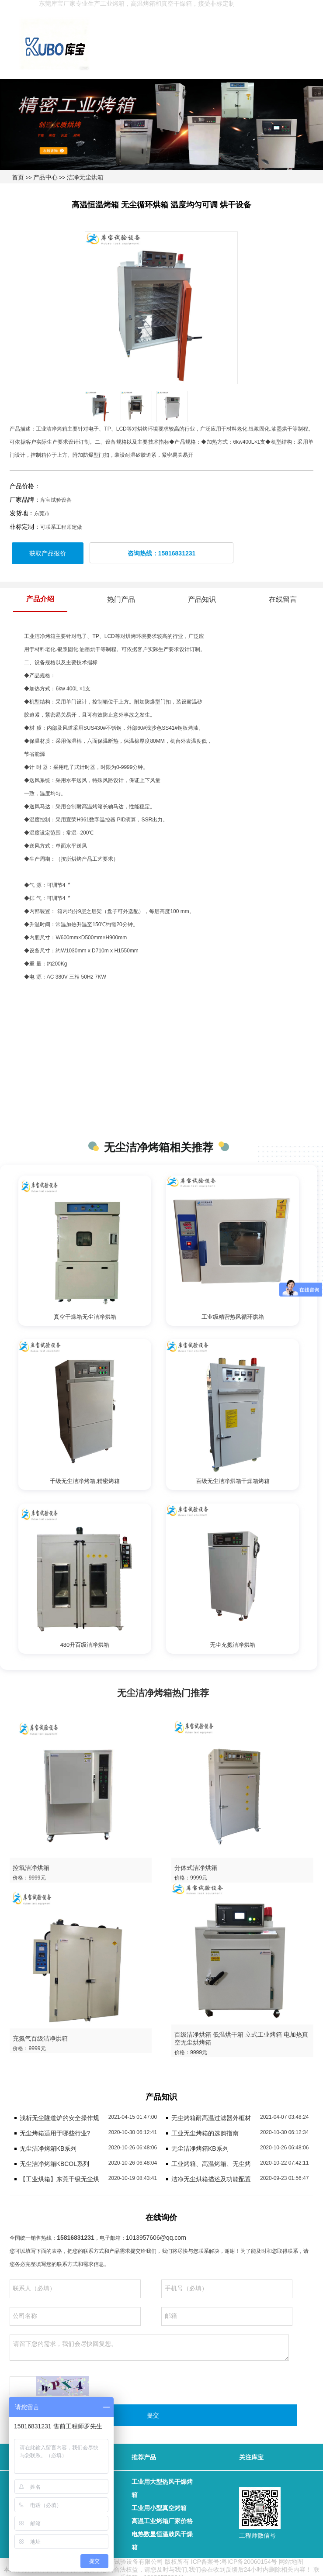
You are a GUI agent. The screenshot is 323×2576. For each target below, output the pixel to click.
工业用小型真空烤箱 (159, 2507)
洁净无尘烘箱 (85, 177)
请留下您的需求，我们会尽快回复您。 (149, 2348)
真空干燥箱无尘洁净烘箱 (85, 1317)
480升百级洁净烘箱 (85, 1644)
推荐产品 (144, 2457)
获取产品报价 (47, 553)
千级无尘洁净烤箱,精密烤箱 (85, 1481)
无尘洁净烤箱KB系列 (48, 2148)
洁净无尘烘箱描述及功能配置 (211, 2179)
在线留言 (283, 599)
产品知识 (202, 599)
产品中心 (45, 177)
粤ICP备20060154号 (249, 2561)
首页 (18, 177)
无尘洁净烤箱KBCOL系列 (54, 2163)
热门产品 (121, 599)
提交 (153, 2415)
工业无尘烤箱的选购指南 (205, 2133)
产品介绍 (40, 599)
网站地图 (291, 2561)
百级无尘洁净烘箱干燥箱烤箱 (233, 1481)
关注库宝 (251, 2457)
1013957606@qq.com (156, 2237)
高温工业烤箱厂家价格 (162, 2520)
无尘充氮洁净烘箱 (232, 1644)
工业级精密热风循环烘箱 (232, 1317)
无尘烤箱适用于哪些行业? (55, 2133)
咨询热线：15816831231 (162, 553)
